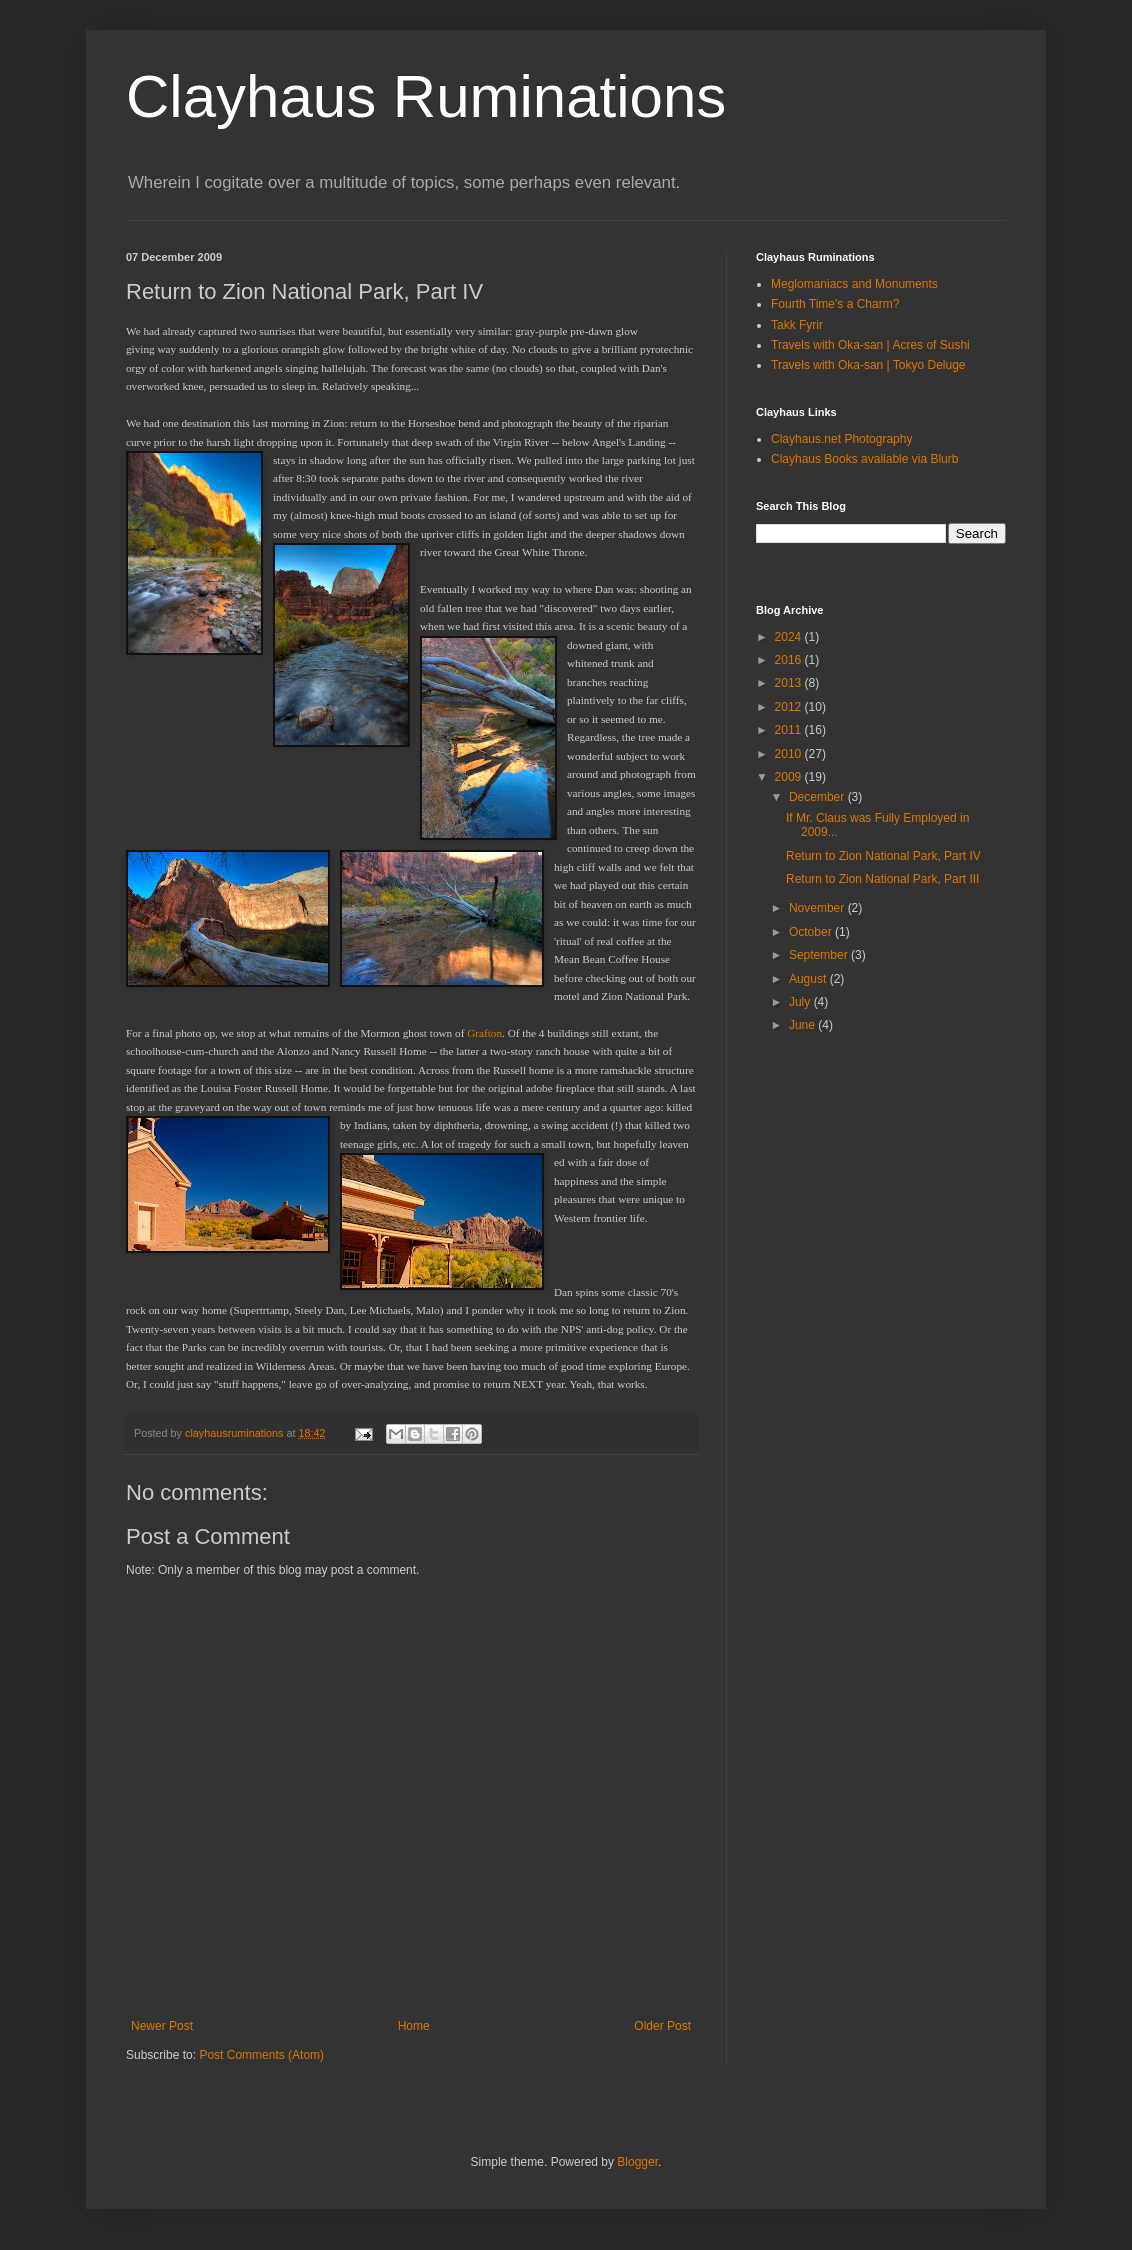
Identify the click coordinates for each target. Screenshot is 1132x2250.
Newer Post (162, 2026)
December (818, 797)
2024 (790, 637)
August (809, 979)
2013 (790, 683)
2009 (790, 777)
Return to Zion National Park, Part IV (883, 856)
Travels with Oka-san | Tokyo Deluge (868, 365)
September (820, 955)
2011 (790, 730)
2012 (790, 707)
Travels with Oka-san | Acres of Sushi (870, 345)
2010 (790, 754)
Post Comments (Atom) (261, 2055)
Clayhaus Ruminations (426, 96)
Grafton (484, 1033)
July (801, 1002)
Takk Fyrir (797, 325)
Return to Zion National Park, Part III (882, 879)
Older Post (662, 2026)
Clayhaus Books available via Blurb (864, 459)
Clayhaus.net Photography (841, 439)
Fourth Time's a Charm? (835, 304)
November (818, 908)
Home (414, 2026)
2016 (790, 660)
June (803, 1025)
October (812, 932)
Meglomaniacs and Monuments (854, 284)
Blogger (637, 2162)
